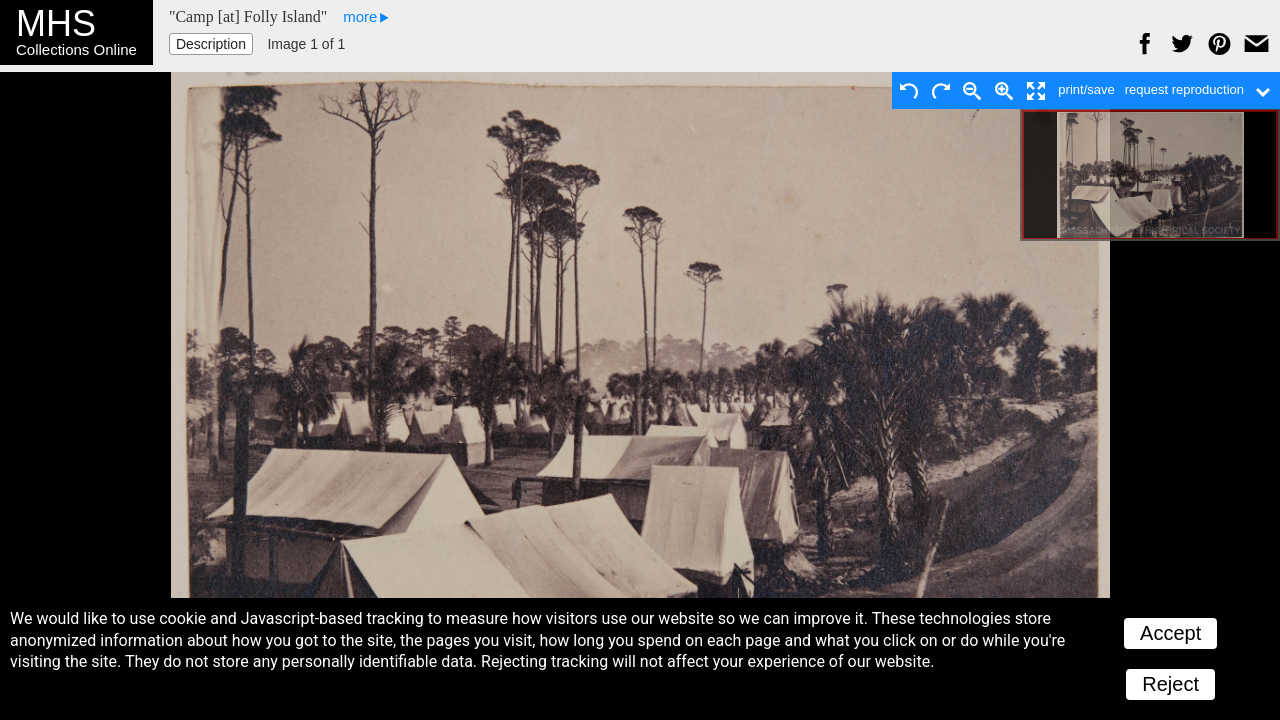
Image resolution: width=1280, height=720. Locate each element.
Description (211, 44)
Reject (1170, 684)
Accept (1170, 633)
